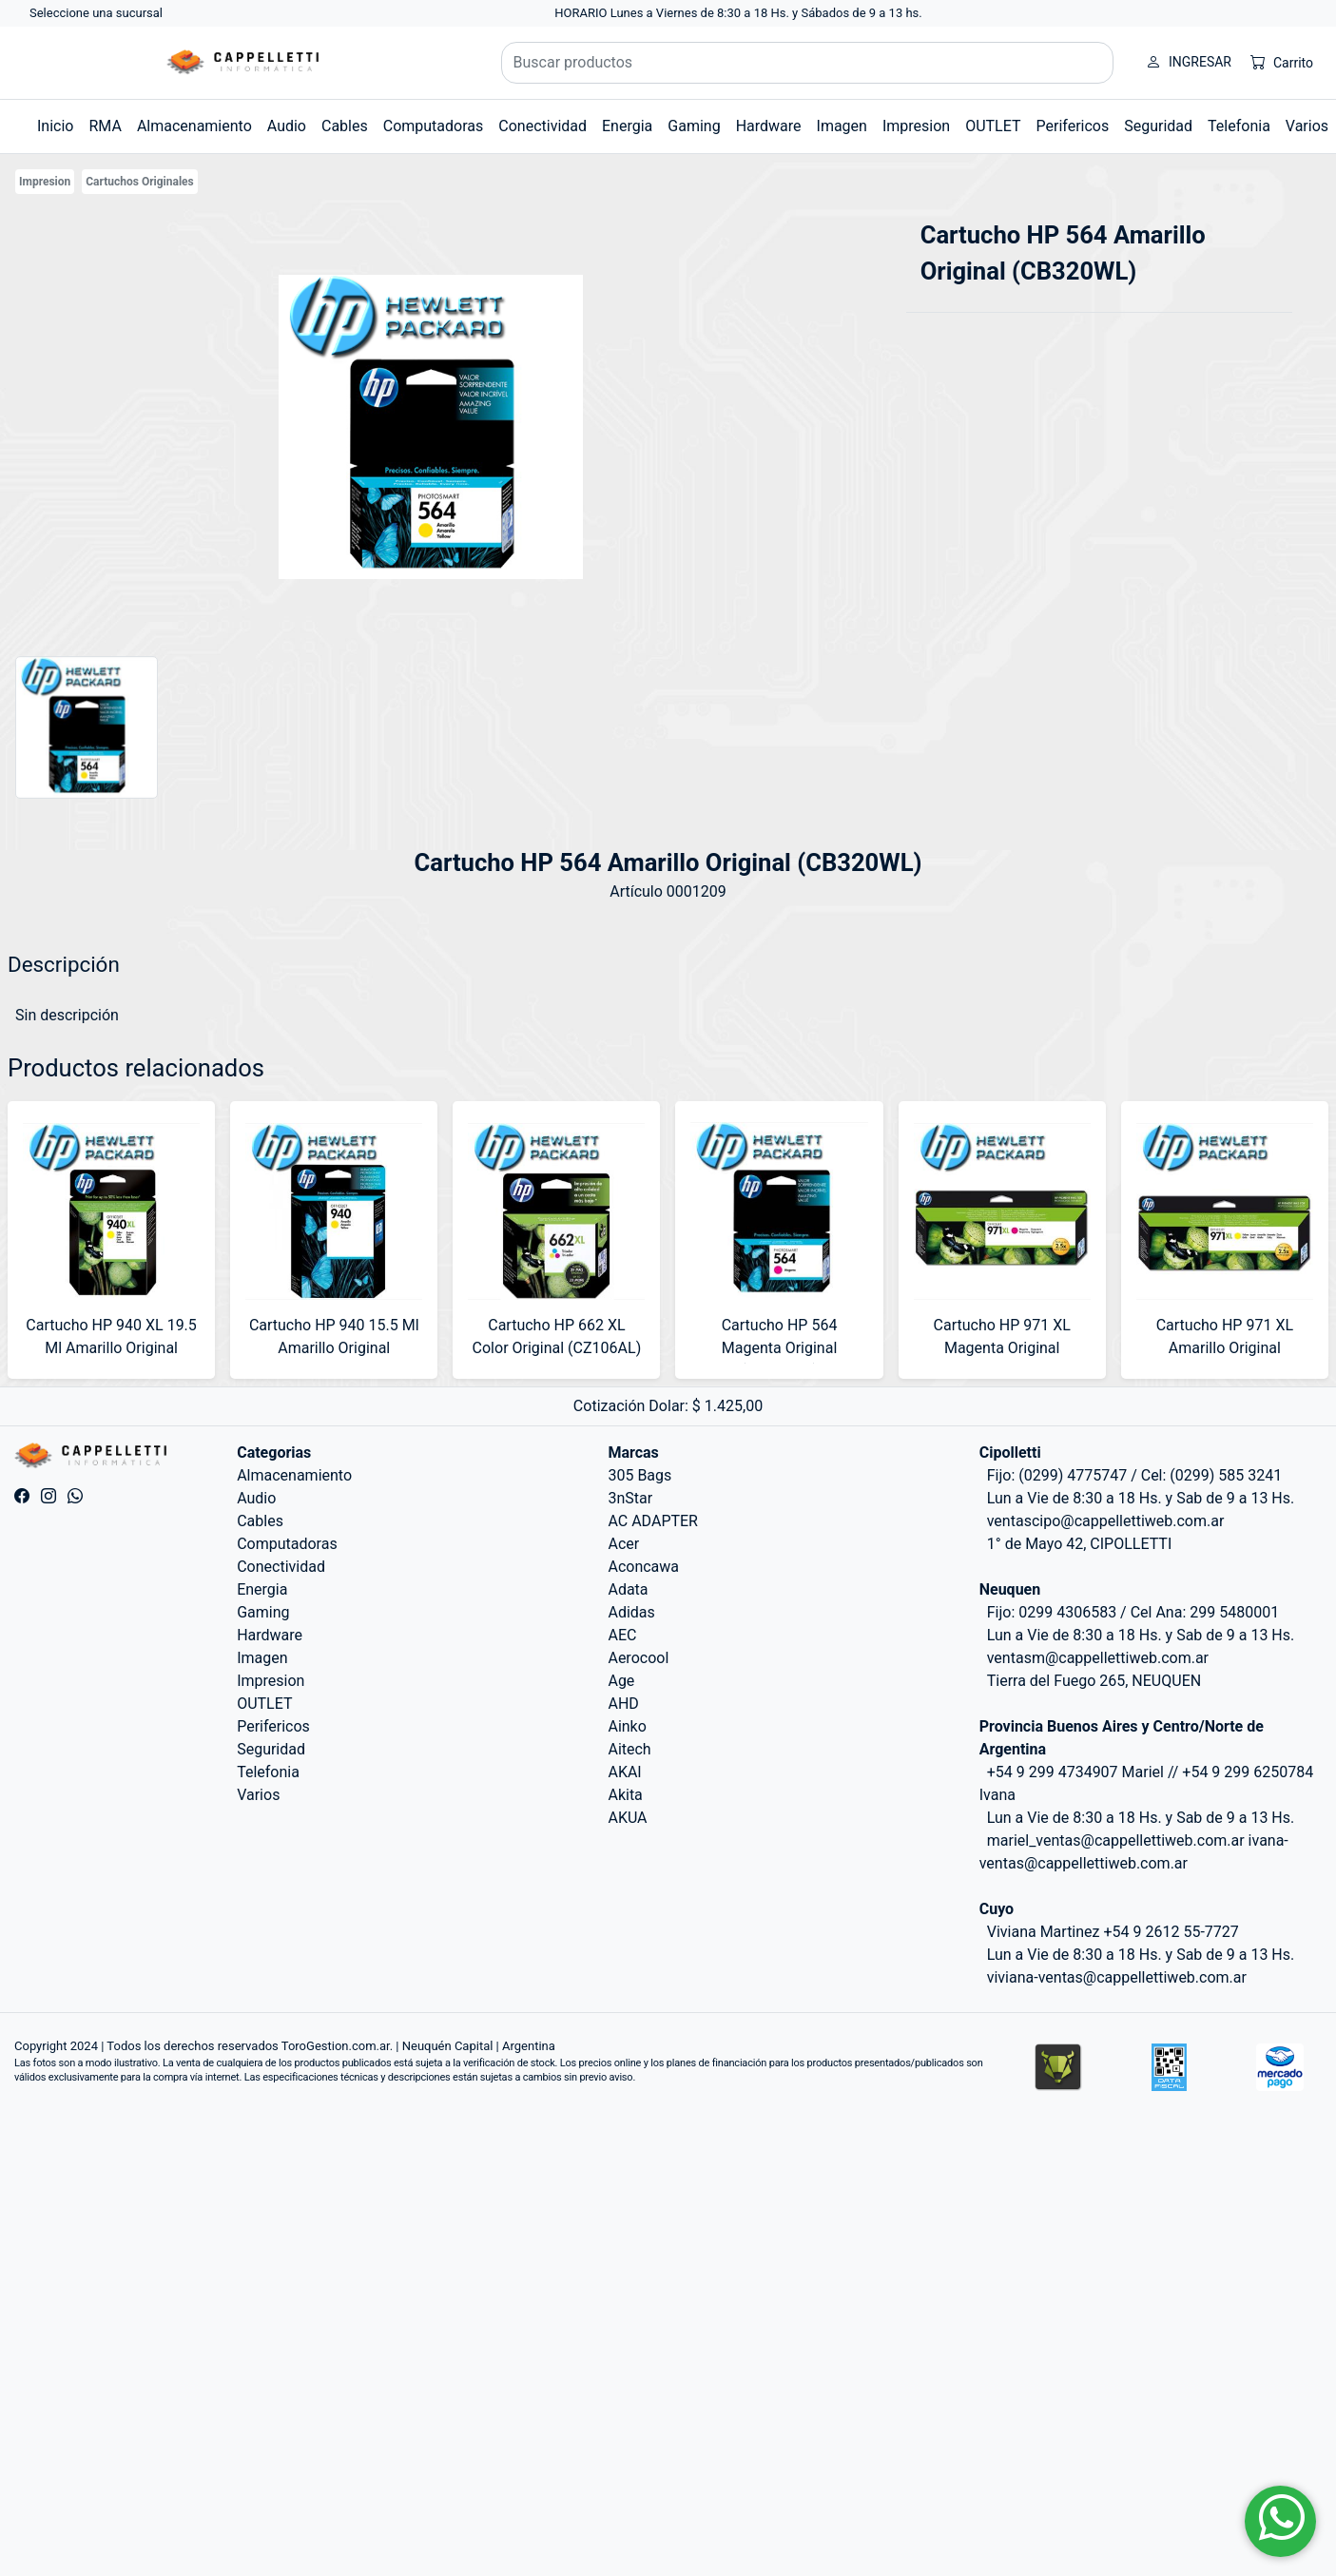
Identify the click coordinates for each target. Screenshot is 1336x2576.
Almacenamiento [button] (194, 126)
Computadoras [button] (433, 126)
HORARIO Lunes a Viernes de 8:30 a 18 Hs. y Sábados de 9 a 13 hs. (738, 13)
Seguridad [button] (1158, 126)
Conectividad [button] (542, 126)
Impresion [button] (916, 126)
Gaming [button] (694, 126)
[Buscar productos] (807, 63)
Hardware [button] (769, 126)
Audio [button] (286, 126)
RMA (104, 126)
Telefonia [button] (1239, 126)
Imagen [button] (842, 126)
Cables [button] (344, 126)
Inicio (55, 126)
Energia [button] (627, 126)
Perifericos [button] (1073, 126)
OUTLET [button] (992, 126)
